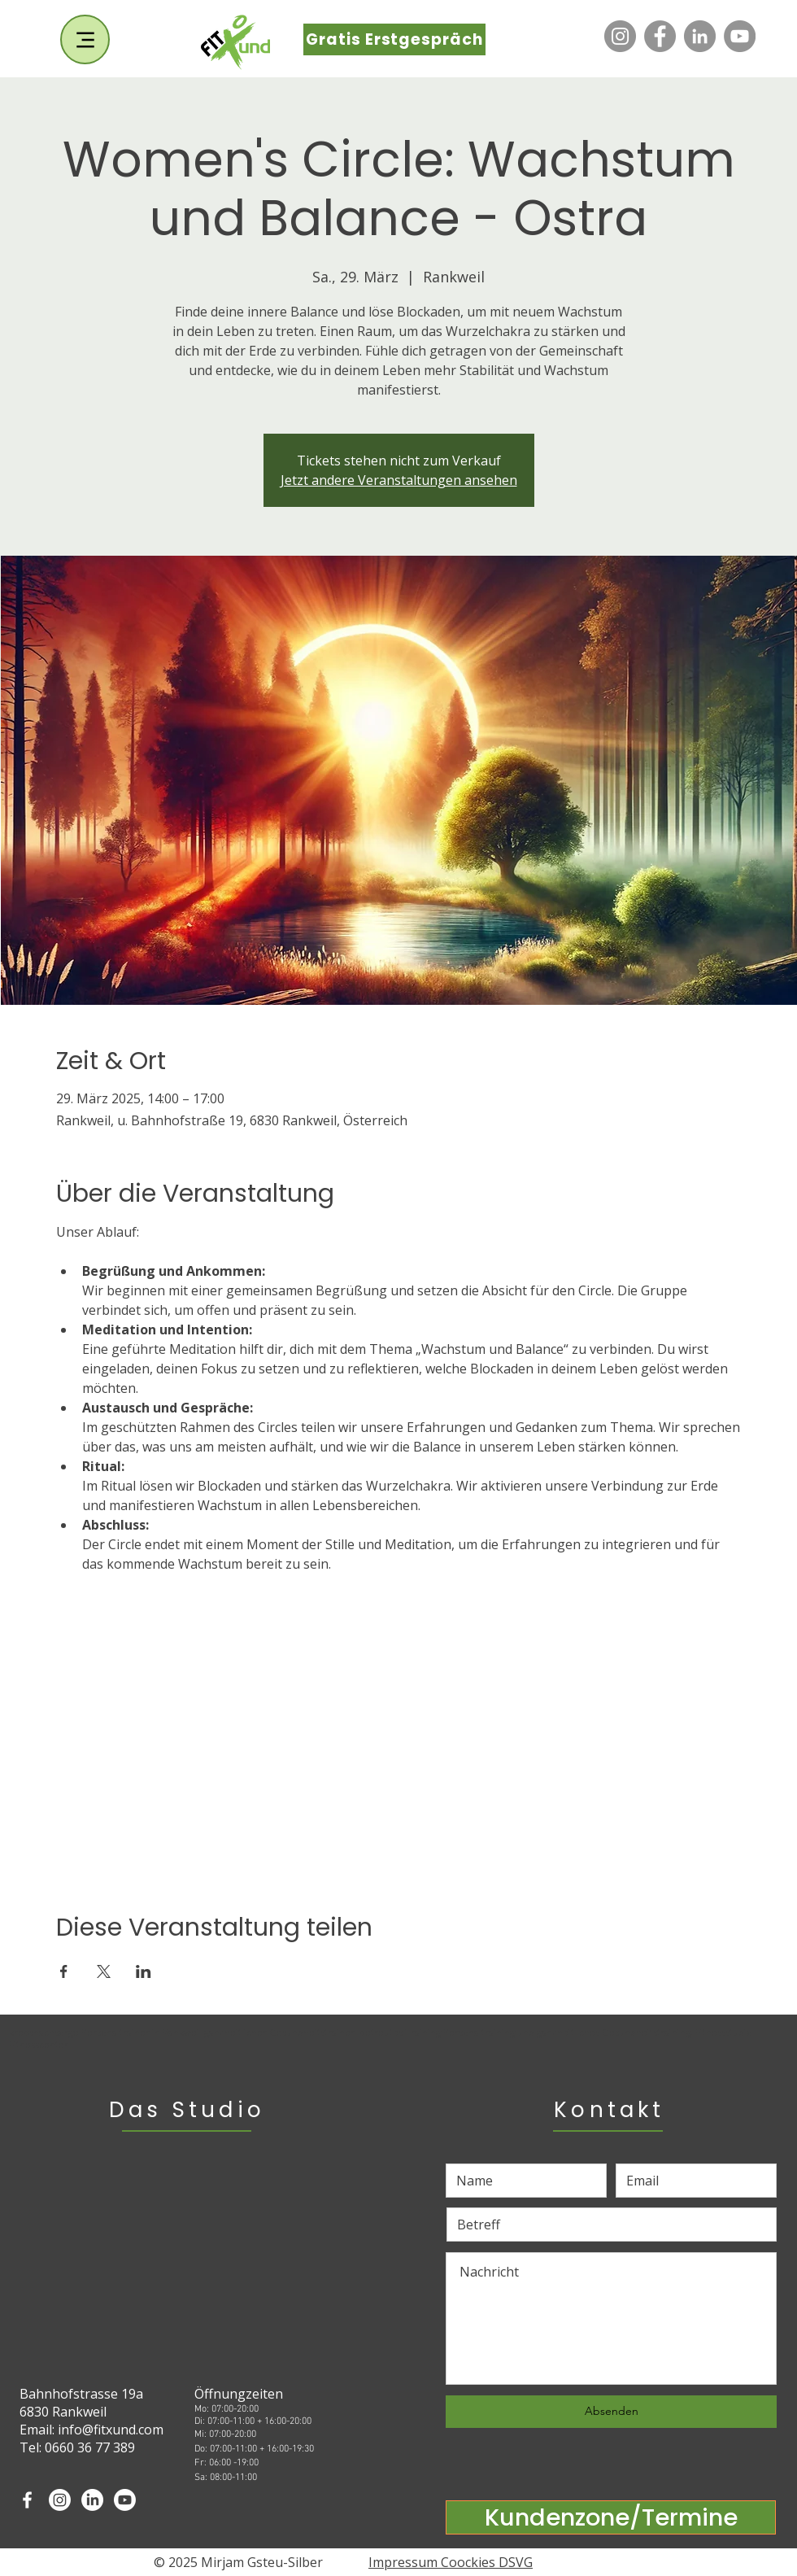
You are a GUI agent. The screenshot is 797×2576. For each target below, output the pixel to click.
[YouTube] (740, 36)
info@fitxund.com (110, 2429)
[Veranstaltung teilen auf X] (103, 1971)
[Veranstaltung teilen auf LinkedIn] (143, 1971)
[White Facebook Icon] (27, 2500)
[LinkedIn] (700, 36)
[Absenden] (611, 2411)
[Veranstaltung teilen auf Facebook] (64, 1971)
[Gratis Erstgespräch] (394, 39)
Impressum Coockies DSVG (450, 2562)
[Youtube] (125, 2500)
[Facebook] (660, 36)
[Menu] (85, 39)
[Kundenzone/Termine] (611, 2517)
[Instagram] (620, 36)
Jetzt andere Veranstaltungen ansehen (399, 480)
